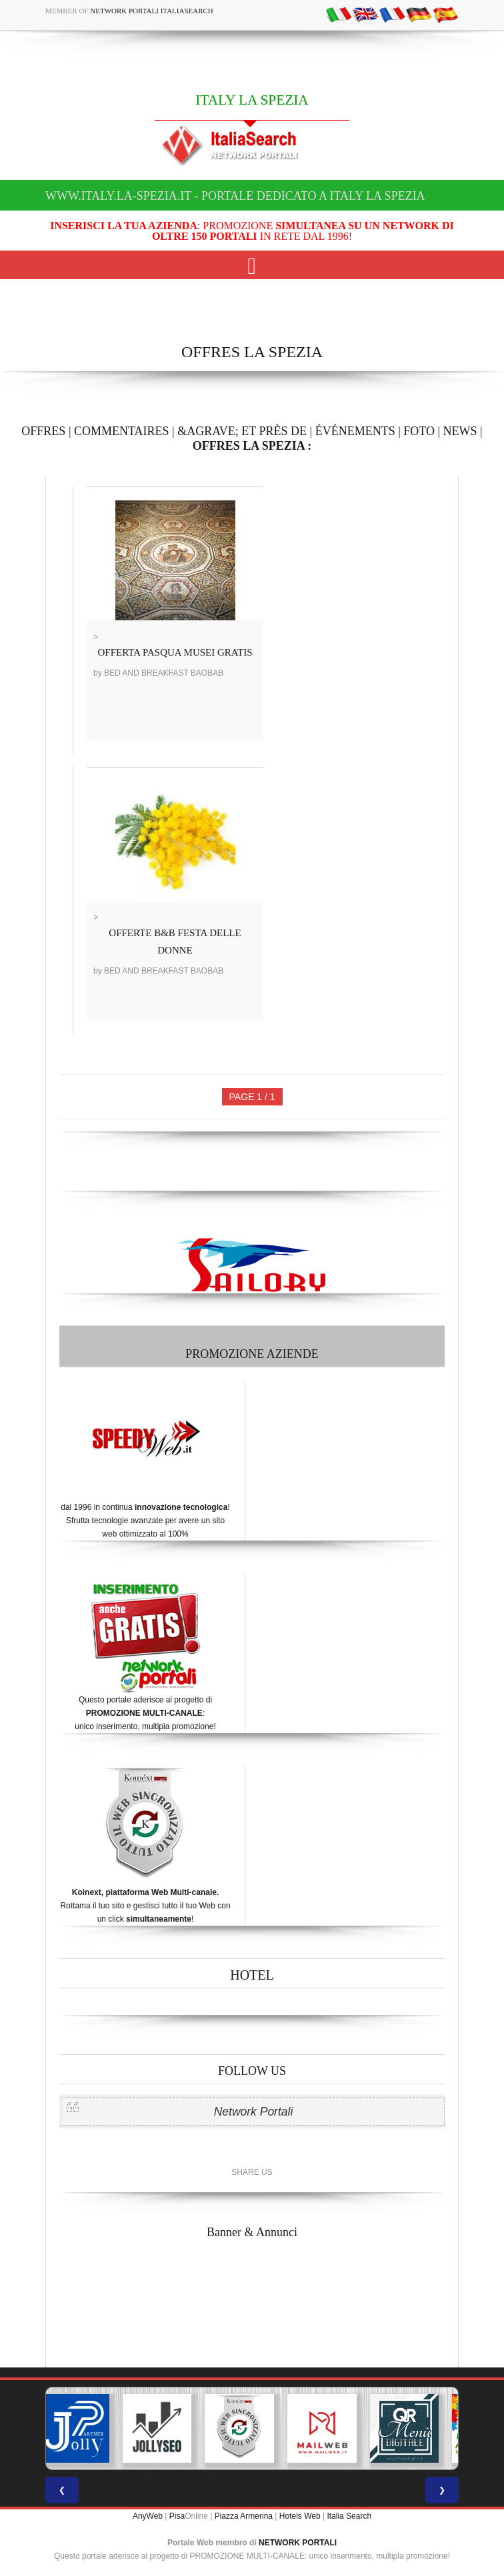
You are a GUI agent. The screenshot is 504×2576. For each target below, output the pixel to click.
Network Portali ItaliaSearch (151, 11)
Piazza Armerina (244, 2516)
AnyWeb (148, 2516)
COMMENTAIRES (121, 431)
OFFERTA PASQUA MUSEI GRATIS (175, 652)
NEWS (460, 431)
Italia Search (349, 2516)
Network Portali (253, 2111)
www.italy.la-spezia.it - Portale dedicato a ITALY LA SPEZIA (235, 196)
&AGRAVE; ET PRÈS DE (242, 431)
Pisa (177, 2516)
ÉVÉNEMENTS (355, 431)
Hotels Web (300, 2516)
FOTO (419, 431)
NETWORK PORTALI (298, 2542)
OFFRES (43, 431)
